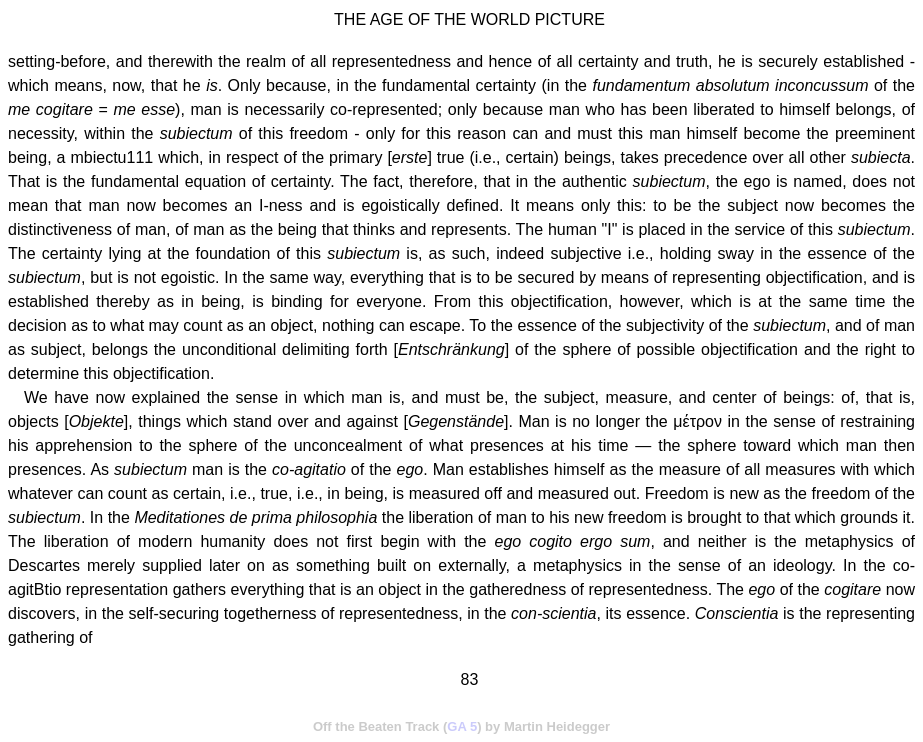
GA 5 (462, 726)
